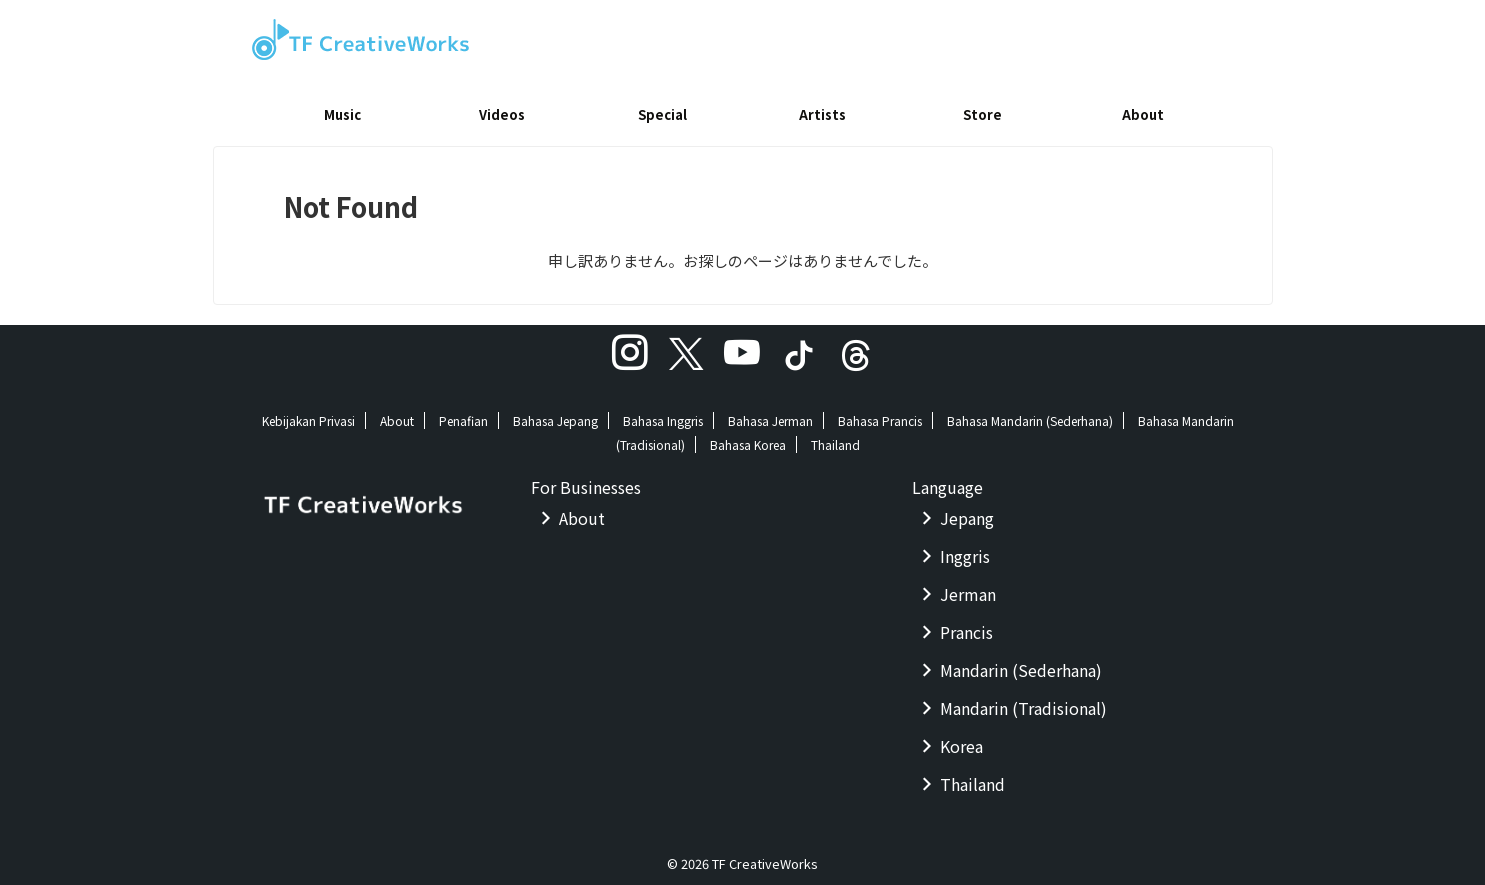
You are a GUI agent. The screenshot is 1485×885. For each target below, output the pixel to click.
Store (982, 114)
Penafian (463, 413)
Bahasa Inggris (663, 413)
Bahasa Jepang (555, 413)
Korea (961, 739)
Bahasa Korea (748, 437)
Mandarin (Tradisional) (1023, 701)
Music (342, 114)
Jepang (967, 511)
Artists (822, 114)
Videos (502, 114)
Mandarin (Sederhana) (1021, 663)
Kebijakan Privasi (308, 413)
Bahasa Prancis (880, 413)
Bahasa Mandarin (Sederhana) (1030, 413)
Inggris (965, 549)
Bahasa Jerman (770, 413)
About (1143, 114)
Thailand (835, 437)
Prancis (966, 625)
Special (662, 114)
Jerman (968, 587)
